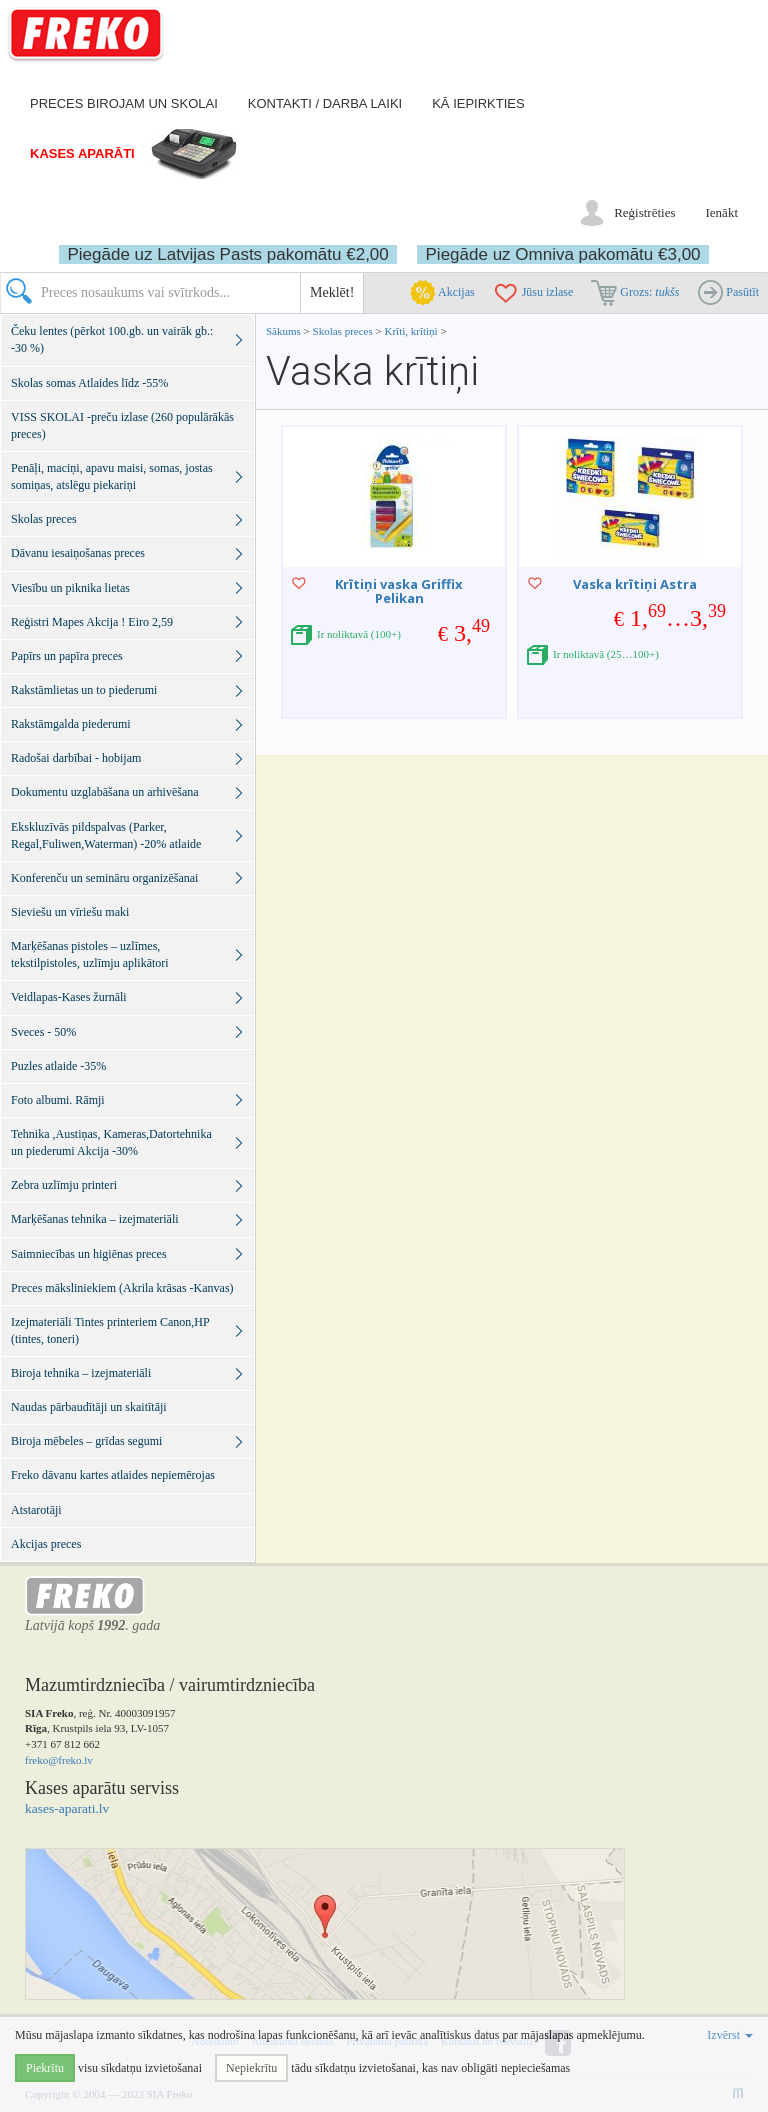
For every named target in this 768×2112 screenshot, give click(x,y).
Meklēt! (332, 292)
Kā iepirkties (478, 103)
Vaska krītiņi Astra (635, 584)
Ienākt (722, 212)
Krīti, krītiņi (412, 331)
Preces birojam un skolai (124, 103)
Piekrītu (45, 2068)
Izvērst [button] (730, 2035)
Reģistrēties (644, 212)
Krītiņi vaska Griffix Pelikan (399, 591)
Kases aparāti (82, 153)
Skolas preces (344, 331)
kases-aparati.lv (67, 1808)
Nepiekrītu (251, 2068)
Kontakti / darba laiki (325, 103)
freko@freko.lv (59, 1760)
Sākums (283, 331)
